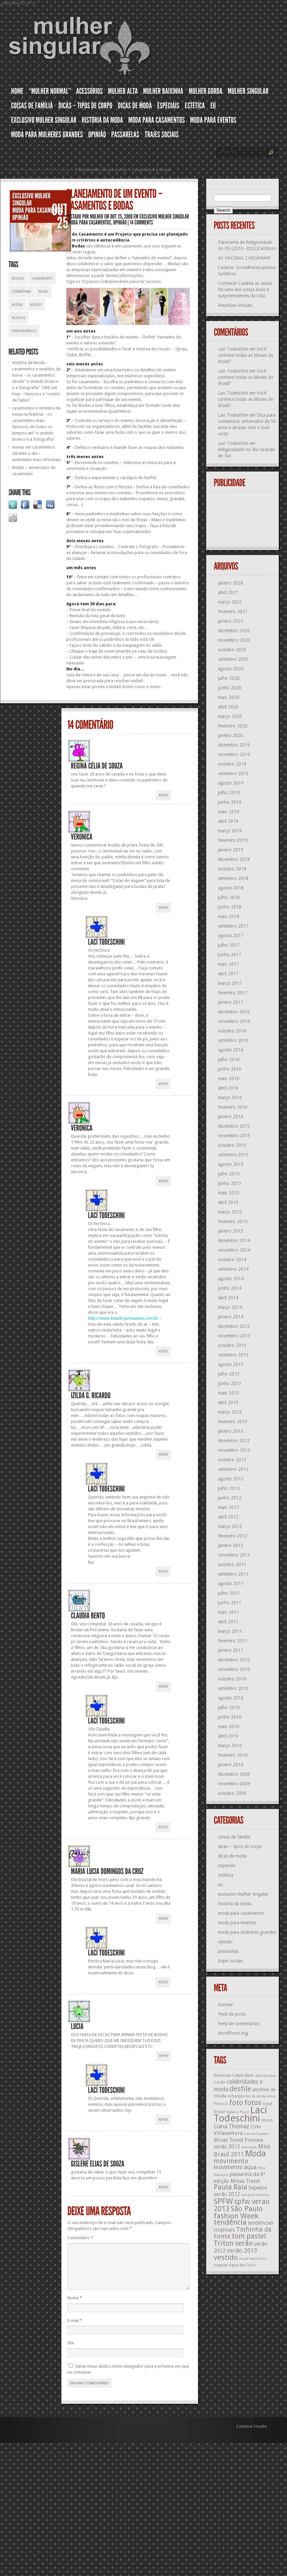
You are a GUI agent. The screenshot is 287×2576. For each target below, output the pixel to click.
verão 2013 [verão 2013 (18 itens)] (242, 2250)
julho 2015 (229, 1173)
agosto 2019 (231, 783)
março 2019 (230, 830)
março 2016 (230, 1097)
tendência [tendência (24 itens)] (230, 2222)
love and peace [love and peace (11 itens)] (256, 2134)
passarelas (228, 1951)
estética (225, 1875)
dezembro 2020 (234, 630)
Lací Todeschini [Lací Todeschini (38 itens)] (240, 2114)
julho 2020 (229, 678)
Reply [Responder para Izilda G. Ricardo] (163, 1454)
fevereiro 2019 (233, 840)
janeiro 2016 (230, 1116)
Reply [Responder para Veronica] (163, 908)
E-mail (74, 2328)
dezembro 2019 (234, 745)
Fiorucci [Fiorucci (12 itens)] (221, 2103)
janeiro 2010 (230, 1764)
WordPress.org (233, 2033)
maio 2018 (228, 916)
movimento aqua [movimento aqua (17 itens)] (235, 2167)
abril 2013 (228, 1402)
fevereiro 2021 (233, 611)
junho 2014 (229, 1288)
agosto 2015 (231, 1164)
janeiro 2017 (230, 1002)
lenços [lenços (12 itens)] (267, 2120)
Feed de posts (232, 2014)
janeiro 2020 (230, 735)
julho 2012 (229, 1488)
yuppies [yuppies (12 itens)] (221, 2265)
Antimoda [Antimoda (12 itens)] (222, 2075)
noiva (17, 305)
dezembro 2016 (234, 1011)
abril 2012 (228, 1517)
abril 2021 (228, 592)
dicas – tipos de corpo (240, 1846)
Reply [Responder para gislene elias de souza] (163, 2187)
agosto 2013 (231, 1364)
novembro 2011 (234, 1555)
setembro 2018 (233, 878)
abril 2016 (228, 1088)
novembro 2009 (234, 1783)
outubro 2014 (232, 1259)
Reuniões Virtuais (235, 305)
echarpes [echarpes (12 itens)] (236, 2096)
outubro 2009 (232, 1793)
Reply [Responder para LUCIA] (163, 2056)
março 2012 (230, 1526)
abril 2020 (228, 706)
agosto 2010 (231, 1698)
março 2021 (230, 602)
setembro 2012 (233, 1469)
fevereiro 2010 (233, 1755)
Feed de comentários (238, 2023)
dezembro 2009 (234, 1774)
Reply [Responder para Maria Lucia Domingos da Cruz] (163, 1918)
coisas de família (234, 1837)
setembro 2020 (233, 659)
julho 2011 (229, 1593)
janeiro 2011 (230, 1650)
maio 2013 (228, 1393)
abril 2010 (228, 1736)
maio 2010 (228, 1726)
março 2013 (230, 1412)
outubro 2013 (232, 1345)
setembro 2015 (233, 1154)
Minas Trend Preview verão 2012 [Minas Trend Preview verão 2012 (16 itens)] (238, 2143)
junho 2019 (229, 802)
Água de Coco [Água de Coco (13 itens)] (242, 2265)
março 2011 (230, 1631)
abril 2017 (228, 973)
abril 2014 (228, 1297)
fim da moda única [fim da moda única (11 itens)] (261, 2096)
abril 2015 (228, 1202)
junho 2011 (229, 1602)
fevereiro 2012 (233, 1536)
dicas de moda (232, 1856)
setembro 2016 (233, 1040)
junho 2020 (229, 687)
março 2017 (230, 983)
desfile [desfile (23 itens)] (240, 2089)
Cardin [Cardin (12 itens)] (220, 2082)
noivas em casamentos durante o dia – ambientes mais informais (36, 453)
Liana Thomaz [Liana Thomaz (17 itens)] (231, 2126)
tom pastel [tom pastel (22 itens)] (249, 2236)
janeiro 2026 (230, 583)
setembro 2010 (233, 1688)
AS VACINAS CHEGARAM (244, 258)
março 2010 (230, 1745)
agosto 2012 (231, 1478)
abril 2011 (228, 1621)
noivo (36, 305)
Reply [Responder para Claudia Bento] (163, 1686)
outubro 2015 (232, 1145)
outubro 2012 (232, 1459)
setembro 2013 (233, 1355)
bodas (18, 278)
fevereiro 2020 (233, 726)
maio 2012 (228, 1507)
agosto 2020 (231, 668)
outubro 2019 (232, 764)
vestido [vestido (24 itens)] (226, 2257)
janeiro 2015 (230, 1231)
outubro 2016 (232, 1030)
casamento (42, 278)
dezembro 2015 (234, 1126)
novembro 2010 (234, 1669)
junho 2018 (229, 907)
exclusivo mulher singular (47, 169)
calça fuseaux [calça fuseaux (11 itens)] (265, 2076)
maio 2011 (228, 1612)
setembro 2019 (233, 773)
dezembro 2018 (234, 859)
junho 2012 (229, 1497)
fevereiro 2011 (233, 1640)
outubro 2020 (232, 649)
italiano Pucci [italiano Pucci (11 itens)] (238, 2112)
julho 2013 (229, 1374)
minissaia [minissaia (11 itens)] (249, 2147)
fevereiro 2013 (233, 1421)
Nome (74, 2305)
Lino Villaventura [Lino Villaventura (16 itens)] (237, 2129)
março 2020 (230, 716)
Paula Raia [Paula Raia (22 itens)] (230, 2187)
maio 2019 (228, 811)
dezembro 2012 (234, 1440)
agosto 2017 (231, 935)
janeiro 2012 (230, 1545)
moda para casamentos (241, 1913)
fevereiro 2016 (233, 1107)
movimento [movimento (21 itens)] (231, 2161)
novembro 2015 (234, 1135)
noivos (18, 318)
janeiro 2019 (230, 849)
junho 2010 (229, 1717)
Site (70, 2350)
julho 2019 (229, 792)
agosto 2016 (231, 1050)
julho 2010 (229, 1707)
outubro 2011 (232, 1564)
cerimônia (21, 292)
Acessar (225, 2004)
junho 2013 (229, 1383)
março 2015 (230, 1212)
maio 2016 (228, 1078)
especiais (226, 1865)
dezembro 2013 (234, 1326)
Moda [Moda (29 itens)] (255, 2153)
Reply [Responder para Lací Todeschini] (163, 1084)
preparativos (24, 331)
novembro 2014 (234, 1250)
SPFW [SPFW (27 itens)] (223, 2201)
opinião (225, 1941)
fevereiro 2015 (233, 1221)
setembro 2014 (233, 1269)
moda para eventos (237, 1922)
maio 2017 (228, 964)
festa (43, 292)
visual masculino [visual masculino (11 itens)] (253, 2259)
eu (220, 1884)
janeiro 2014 (230, 1316)
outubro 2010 (232, 1679)
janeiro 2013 (230, 1431)
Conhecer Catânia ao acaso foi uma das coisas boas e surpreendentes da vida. (245, 289)
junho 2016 (229, 1069)
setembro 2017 (233, 926)
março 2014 (230, 1307)
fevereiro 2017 (233, 992)
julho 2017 (229, 945)
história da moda (235, 1903)
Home (14, 169)
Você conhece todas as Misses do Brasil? (246, 355)
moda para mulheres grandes (247, 1932)
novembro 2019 (234, 754)
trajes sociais (230, 1960)
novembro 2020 (234, 640)
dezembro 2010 (234, 1659)
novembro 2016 (234, 1021)
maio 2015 (228, 1192)
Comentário (80, 2237)
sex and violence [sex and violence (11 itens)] (255, 2195)
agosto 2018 (231, 888)
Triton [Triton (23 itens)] (224, 2243)
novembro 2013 (234, 1335)
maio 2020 (228, 697)
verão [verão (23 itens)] (244, 2243)
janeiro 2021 (230, 621)
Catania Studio (251, 2434)
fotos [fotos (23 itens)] (252, 2103)
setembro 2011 (233, 1574)
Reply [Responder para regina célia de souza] (163, 795)
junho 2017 (229, 954)
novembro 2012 (234, 1450)
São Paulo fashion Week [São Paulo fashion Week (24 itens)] (238, 2212)
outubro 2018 (232, 868)
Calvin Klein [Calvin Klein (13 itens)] (243, 2075)
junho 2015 (229, 1183)
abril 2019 (228, 821)
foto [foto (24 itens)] (236, 2102)
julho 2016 (229, 1059)
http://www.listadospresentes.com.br (123, 1318)
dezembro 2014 (234, 1240)
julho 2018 (229, 897)
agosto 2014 (231, 1278)
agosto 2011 (231, 1583)
